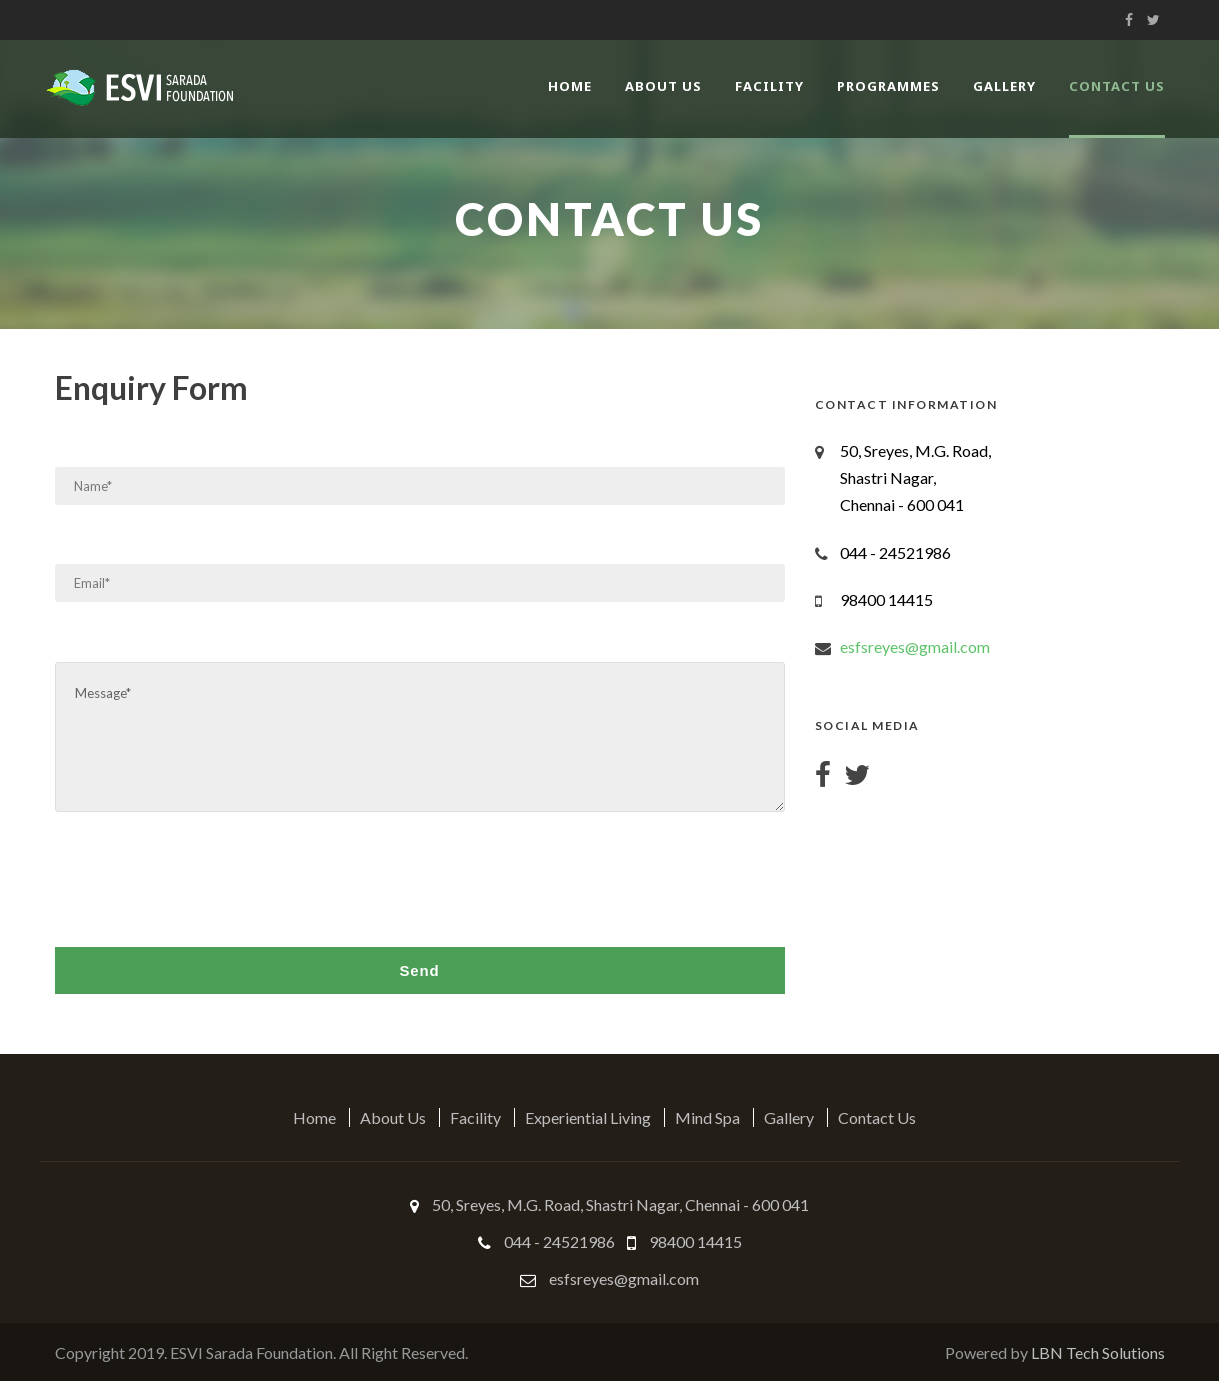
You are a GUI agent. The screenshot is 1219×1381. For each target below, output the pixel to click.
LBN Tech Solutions (1098, 1352)
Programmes (888, 86)
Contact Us (1117, 86)
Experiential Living (588, 1117)
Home (570, 86)
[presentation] (207, 876)
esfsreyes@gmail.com (915, 646)
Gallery (1004, 86)
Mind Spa (707, 1117)
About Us (663, 86)
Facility (769, 86)
